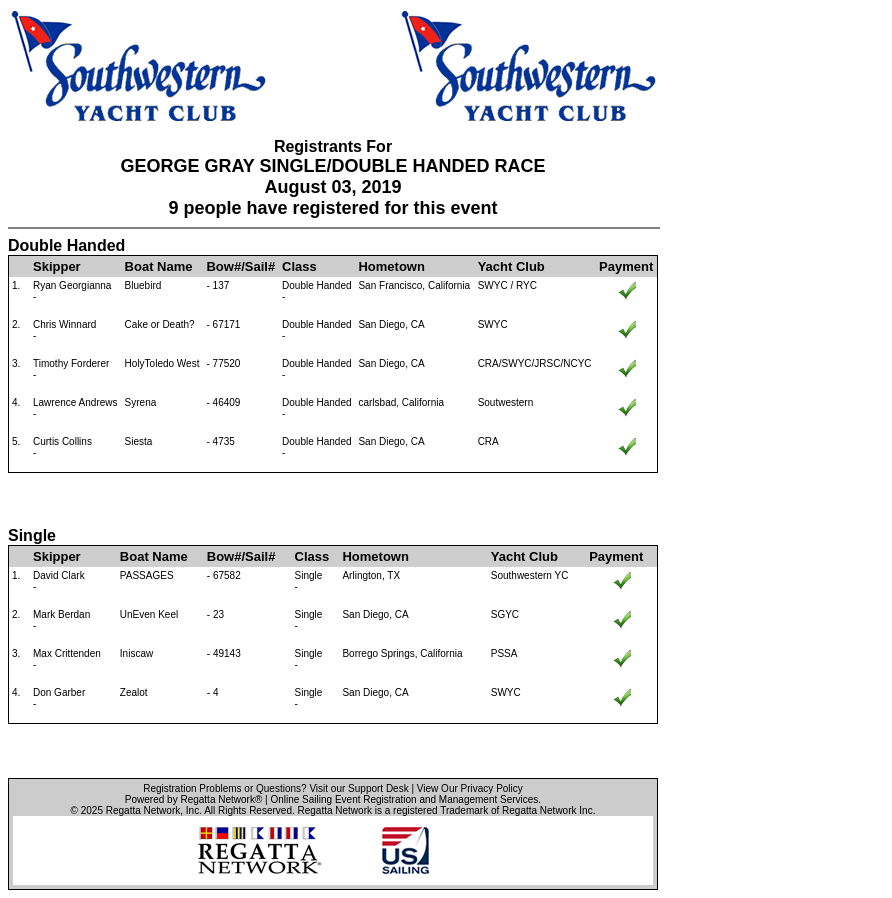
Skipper (57, 266)
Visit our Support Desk (358, 788)
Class (299, 266)
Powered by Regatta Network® (193, 799)
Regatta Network (143, 810)
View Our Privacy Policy (470, 788)
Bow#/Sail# (240, 266)
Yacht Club (511, 266)
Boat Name (159, 266)
